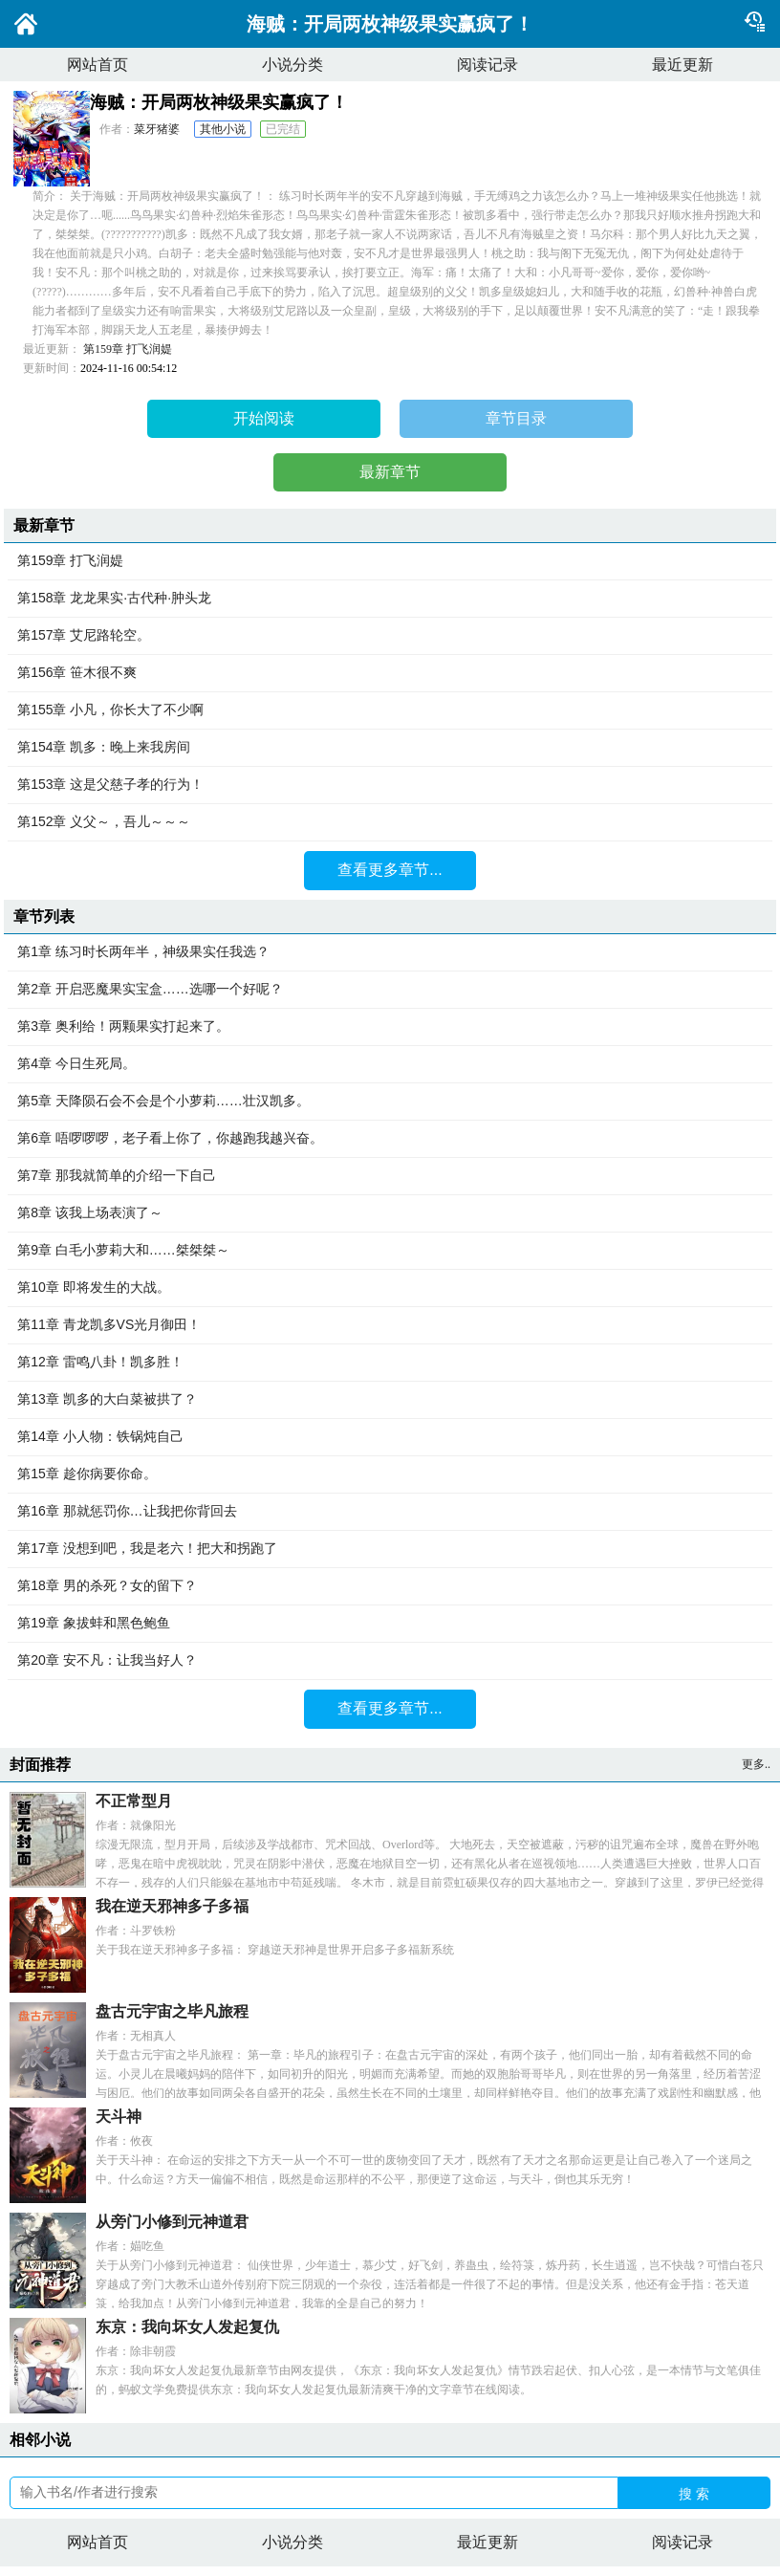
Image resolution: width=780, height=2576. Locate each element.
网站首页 (97, 64)
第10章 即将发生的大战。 (390, 1288)
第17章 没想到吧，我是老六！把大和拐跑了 (390, 1549)
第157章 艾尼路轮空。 (390, 635)
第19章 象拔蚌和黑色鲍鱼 (390, 1623)
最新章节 (390, 472)
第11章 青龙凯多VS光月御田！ (390, 1325)
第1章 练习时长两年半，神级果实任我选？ (390, 952)
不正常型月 (134, 1801)
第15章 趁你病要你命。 (390, 1474)
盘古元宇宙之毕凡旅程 (172, 2011)
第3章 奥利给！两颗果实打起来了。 (390, 1027)
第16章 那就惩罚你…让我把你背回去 (390, 1511)
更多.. (756, 1764)
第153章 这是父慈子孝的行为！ (390, 785)
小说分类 (292, 64)
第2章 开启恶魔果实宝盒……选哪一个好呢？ (390, 989)
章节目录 (516, 418)
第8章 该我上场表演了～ (390, 1213)
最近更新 (682, 64)
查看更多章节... (389, 870)
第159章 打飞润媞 (127, 349)
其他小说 (223, 129)
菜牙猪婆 (157, 129)
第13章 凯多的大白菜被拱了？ (390, 1399)
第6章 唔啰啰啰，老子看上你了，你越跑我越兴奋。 (390, 1138)
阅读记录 (487, 64)
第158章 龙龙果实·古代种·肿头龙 (390, 598)
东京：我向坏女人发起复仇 (187, 2327)
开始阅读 (263, 418)
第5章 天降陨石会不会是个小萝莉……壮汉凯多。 (390, 1101)
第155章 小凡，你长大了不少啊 (390, 710)
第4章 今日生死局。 (390, 1064)
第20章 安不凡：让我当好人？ (390, 1661)
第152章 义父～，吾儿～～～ (390, 822)
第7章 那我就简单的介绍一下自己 (390, 1176)
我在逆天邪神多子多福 (172, 1906)
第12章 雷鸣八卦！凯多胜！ (390, 1362)
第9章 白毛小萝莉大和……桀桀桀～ (390, 1250)
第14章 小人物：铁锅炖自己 (390, 1437)
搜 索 (694, 2493)
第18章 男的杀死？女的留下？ (390, 1586)
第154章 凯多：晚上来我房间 (390, 747)
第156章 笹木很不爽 (390, 673)
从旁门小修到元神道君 (172, 2222)
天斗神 (118, 2116)
